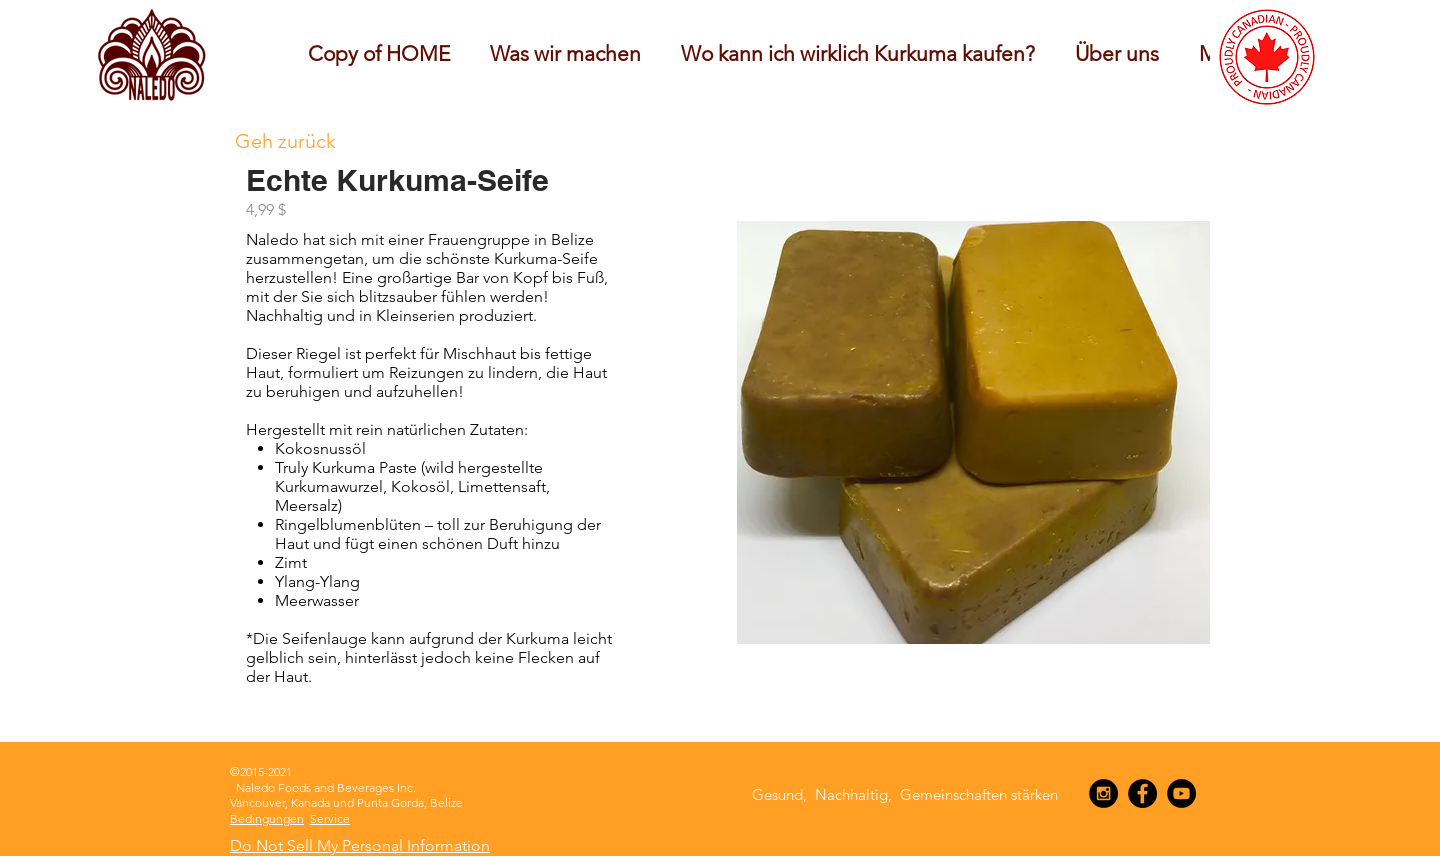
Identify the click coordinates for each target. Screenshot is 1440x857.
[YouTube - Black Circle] (1181, 793)
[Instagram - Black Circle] (1103, 793)
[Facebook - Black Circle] (1142, 793)
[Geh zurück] (285, 140)
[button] (565, 53)
